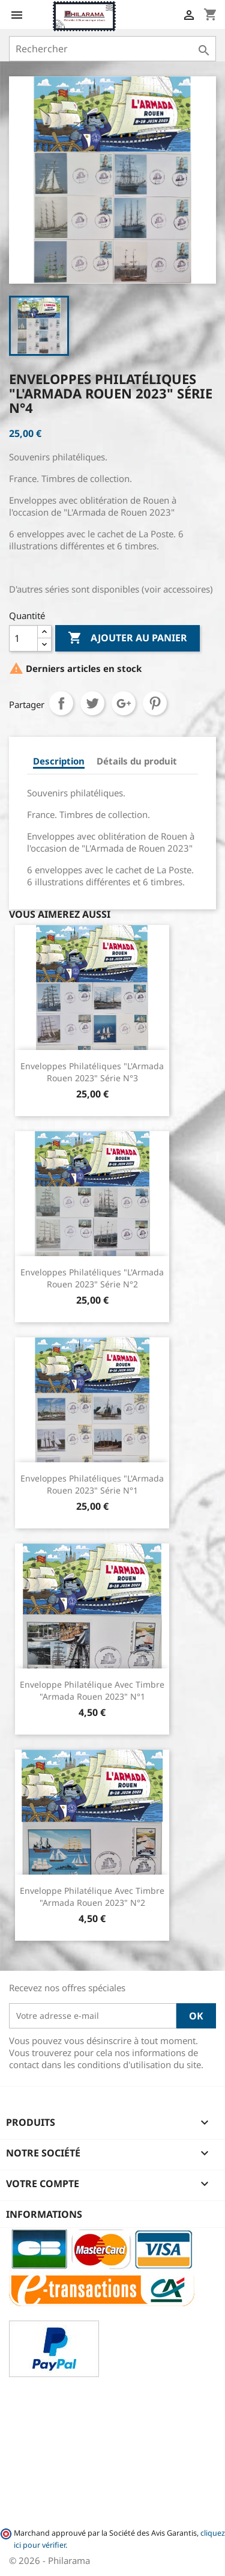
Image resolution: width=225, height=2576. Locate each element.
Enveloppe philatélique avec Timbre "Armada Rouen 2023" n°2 (92, 1896)
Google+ (124, 703)
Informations (44, 2214)
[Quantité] (23, 638)
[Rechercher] (112, 48)
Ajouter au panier (127, 638)
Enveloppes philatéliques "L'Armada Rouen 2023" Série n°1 (92, 1484)
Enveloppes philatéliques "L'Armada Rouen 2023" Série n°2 (92, 1278)
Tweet (92, 703)
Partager (61, 703)
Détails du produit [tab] (137, 761)
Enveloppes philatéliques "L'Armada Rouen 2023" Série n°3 (92, 1072)
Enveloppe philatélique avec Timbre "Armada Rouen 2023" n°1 (92, 1690)
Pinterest (155, 703)
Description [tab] (59, 761)
